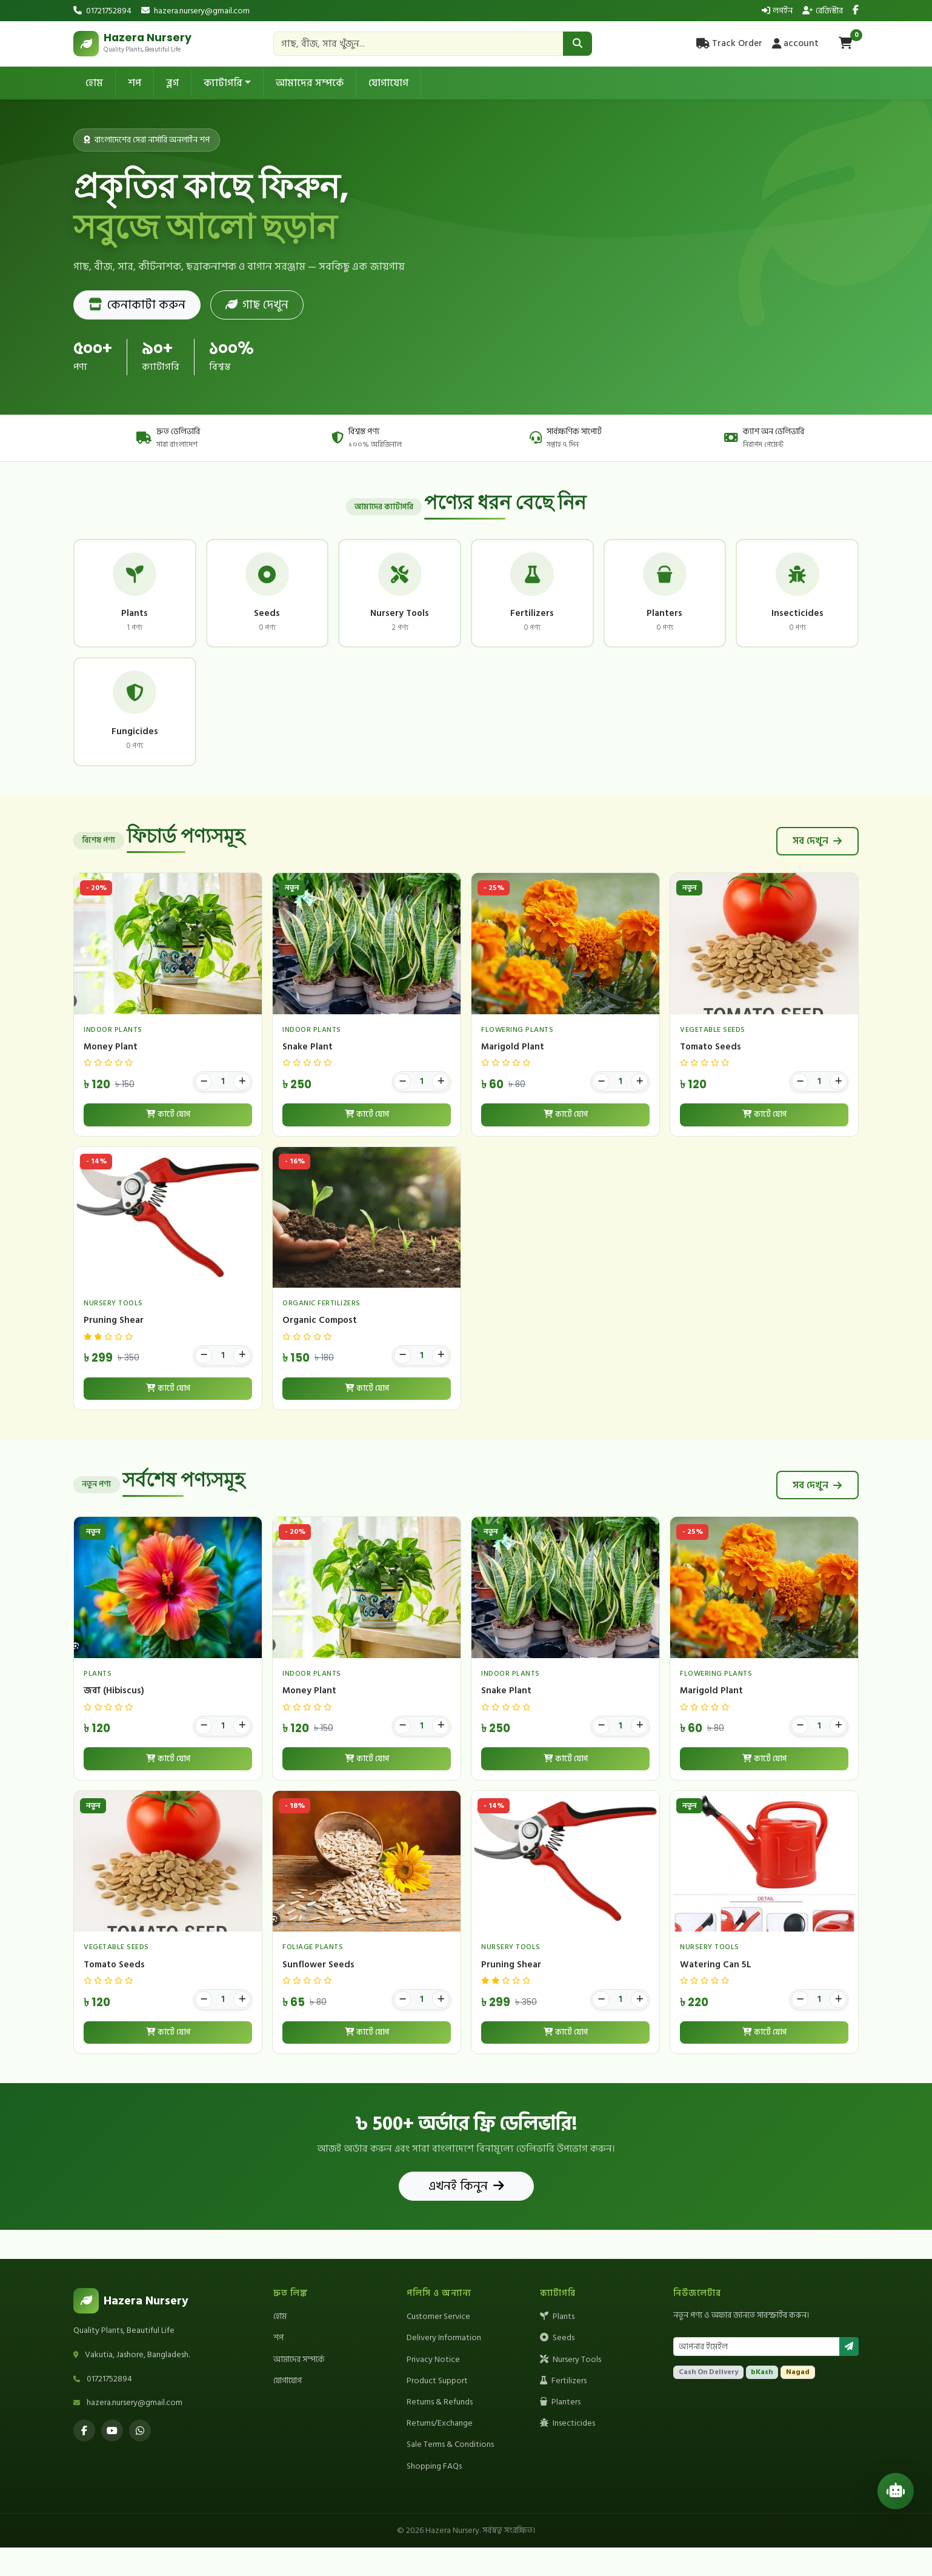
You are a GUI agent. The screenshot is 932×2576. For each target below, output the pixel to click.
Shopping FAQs (434, 2494)
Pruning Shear (114, 1349)
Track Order (729, 43)
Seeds (557, 2367)
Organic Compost (319, 1349)
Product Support (437, 2409)
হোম (94, 83)
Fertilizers (563, 2409)
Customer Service (438, 2345)
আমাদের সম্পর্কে (310, 83)
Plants (557, 2345)
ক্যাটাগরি (223, 83)
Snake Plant (307, 1075)
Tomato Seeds (710, 1075)
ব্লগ (172, 83)
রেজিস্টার (822, 11)
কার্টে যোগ (168, 1143)
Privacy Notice (433, 2388)
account (795, 43)
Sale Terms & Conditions (450, 2473)
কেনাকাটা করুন (136, 305)
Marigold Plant (512, 1075)
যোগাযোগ (388, 83)
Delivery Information (444, 2367)
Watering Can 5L (715, 1993)
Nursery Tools (570, 2388)
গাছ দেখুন (256, 305)
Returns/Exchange (440, 2452)
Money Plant (111, 1075)
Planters (560, 2430)
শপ (134, 83)
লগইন (777, 11)
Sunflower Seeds (318, 1993)
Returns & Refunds (440, 2430)
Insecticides (567, 2452)
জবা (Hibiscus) (114, 1719)
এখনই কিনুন (466, 2214)
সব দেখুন (817, 870)
